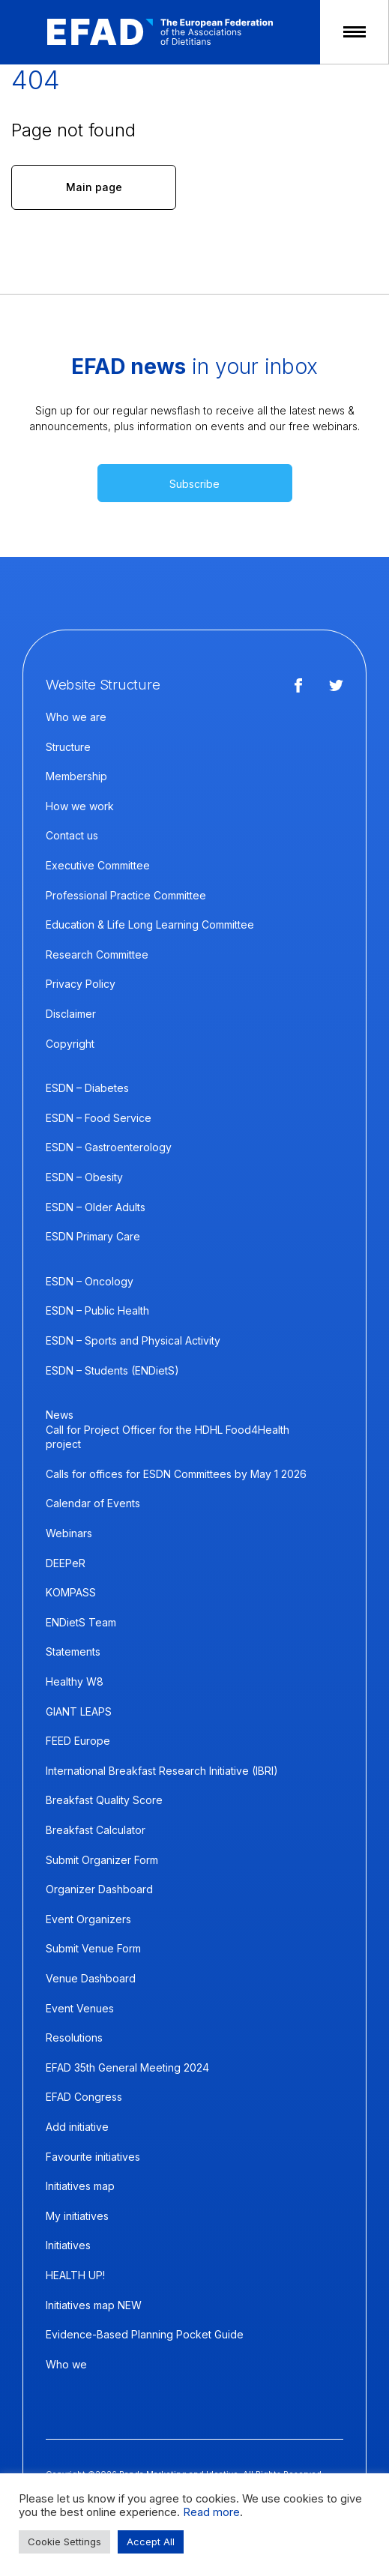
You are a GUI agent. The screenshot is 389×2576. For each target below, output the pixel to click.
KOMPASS (71, 1592)
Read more (211, 2512)
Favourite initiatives (93, 2156)
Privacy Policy (80, 983)
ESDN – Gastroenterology (109, 1147)
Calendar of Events (93, 1503)
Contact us (72, 835)
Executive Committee (98, 865)
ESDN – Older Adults (95, 1207)
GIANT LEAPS (79, 1711)
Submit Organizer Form (102, 1859)
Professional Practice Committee (126, 895)
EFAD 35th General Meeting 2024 (127, 2067)
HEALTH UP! (75, 2275)
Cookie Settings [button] (64, 2542)
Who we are (76, 717)
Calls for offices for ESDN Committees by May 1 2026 (176, 1474)
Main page (94, 187)
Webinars (69, 1533)
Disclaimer (71, 1013)
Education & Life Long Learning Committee (150, 924)
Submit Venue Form (93, 1948)
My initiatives (77, 2215)
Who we (66, 2364)
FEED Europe (78, 1740)
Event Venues (80, 2008)
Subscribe (194, 483)
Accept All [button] (151, 2542)
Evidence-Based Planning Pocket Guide (145, 2334)
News (59, 1414)
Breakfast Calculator (95, 1830)
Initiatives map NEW (94, 2305)
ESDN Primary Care (93, 1236)
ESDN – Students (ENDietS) (112, 1370)
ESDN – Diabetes (87, 1088)
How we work (80, 806)
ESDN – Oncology (89, 1281)
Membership (76, 776)
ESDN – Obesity (84, 1177)
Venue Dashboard (91, 1978)
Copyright (70, 1043)
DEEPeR (65, 1563)
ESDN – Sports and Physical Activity (133, 1340)
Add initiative (77, 2126)
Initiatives (68, 2245)
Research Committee (97, 954)
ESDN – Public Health (97, 1310)
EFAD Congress (84, 2096)
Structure (68, 746)
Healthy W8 (74, 1681)
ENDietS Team (81, 1622)
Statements (73, 1651)
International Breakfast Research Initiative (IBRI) (162, 1770)
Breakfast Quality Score (104, 1800)
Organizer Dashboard (99, 1889)
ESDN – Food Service (98, 1117)
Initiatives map (80, 2186)
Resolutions (74, 2037)
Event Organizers (88, 1919)
